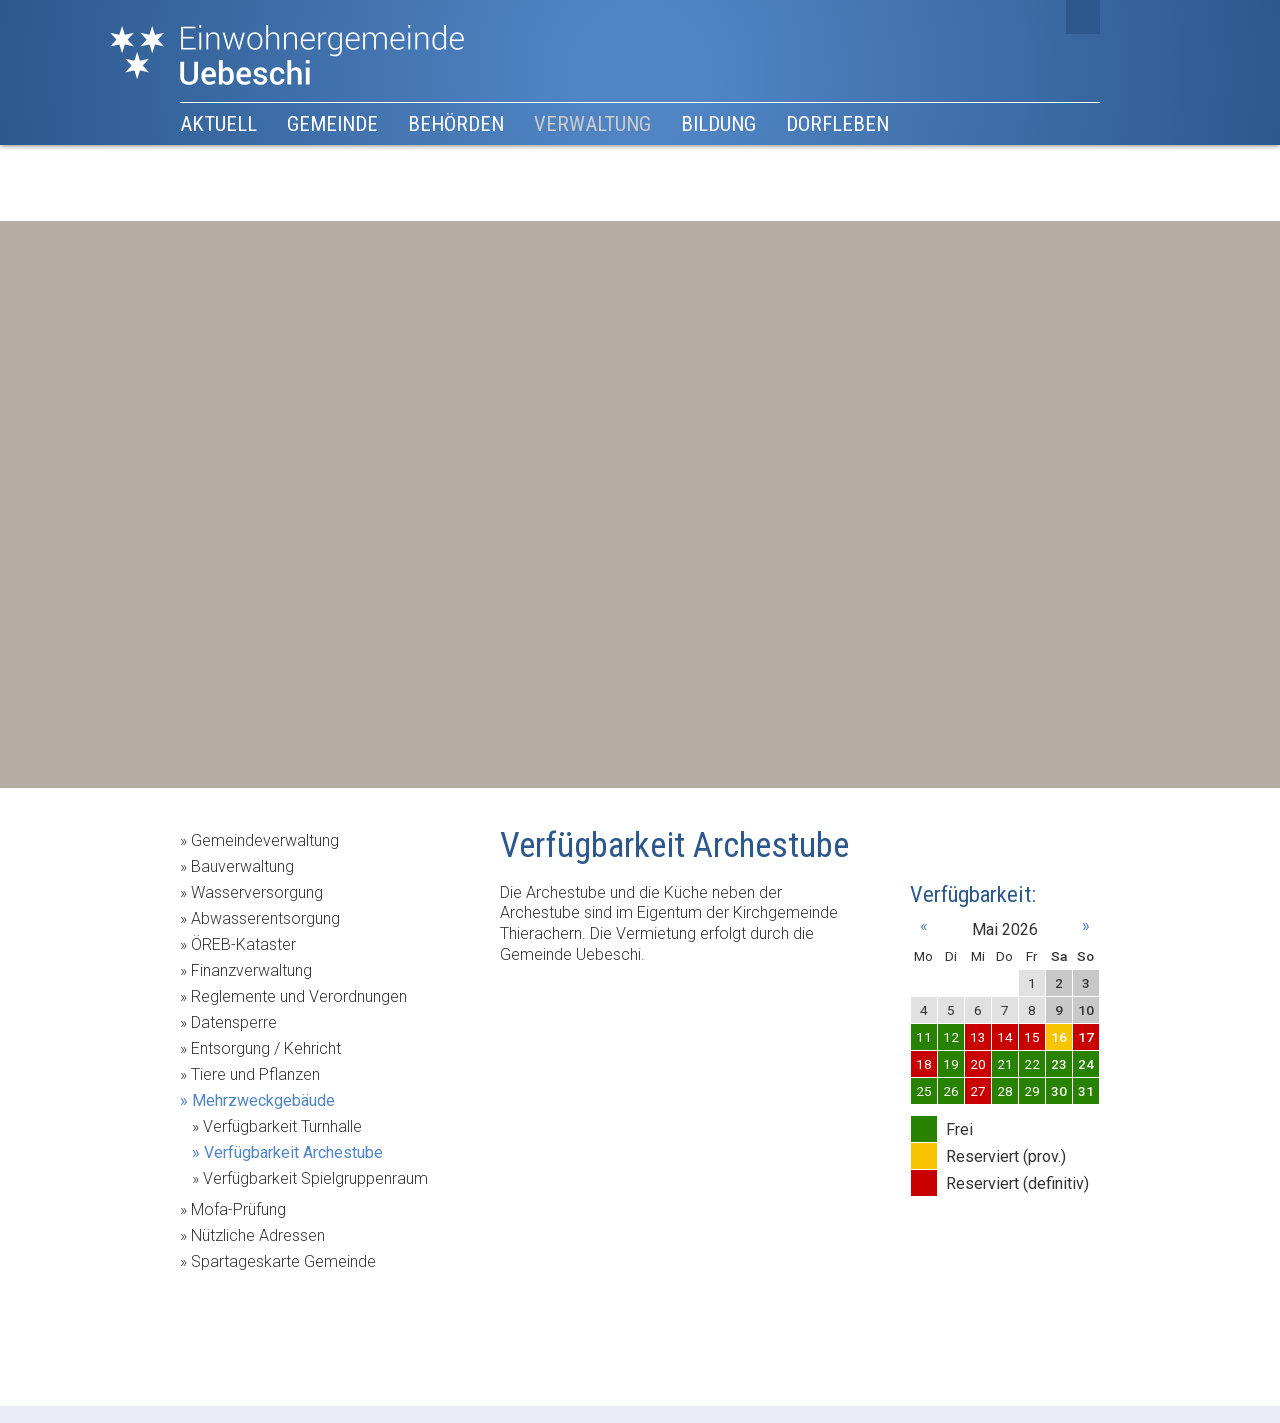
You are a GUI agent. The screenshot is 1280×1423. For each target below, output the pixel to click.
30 (1059, 1091)
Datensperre (234, 1022)
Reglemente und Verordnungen (299, 996)
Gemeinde (332, 124)
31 (1086, 1091)
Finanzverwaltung (251, 970)
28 (1005, 1091)
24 (1086, 1064)
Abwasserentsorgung (265, 918)
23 (1059, 1064)
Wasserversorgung (257, 892)
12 (951, 1037)
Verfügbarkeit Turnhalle (282, 1126)
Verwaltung (592, 124)
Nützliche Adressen (258, 1235)
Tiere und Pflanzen (255, 1074)
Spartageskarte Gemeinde (283, 1261)
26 (951, 1091)
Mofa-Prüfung (238, 1209)
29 (1032, 1091)
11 (924, 1037)
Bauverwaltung (242, 866)
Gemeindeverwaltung (265, 840)
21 (1005, 1064)
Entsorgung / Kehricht (266, 1048)
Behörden (456, 124)
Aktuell (218, 124)
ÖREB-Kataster (243, 944)
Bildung (718, 124)
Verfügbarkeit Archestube (293, 1152)
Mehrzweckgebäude (263, 1100)
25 (924, 1091)
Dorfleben (837, 124)
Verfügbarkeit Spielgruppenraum (315, 1178)
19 (951, 1064)
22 (1032, 1064)
